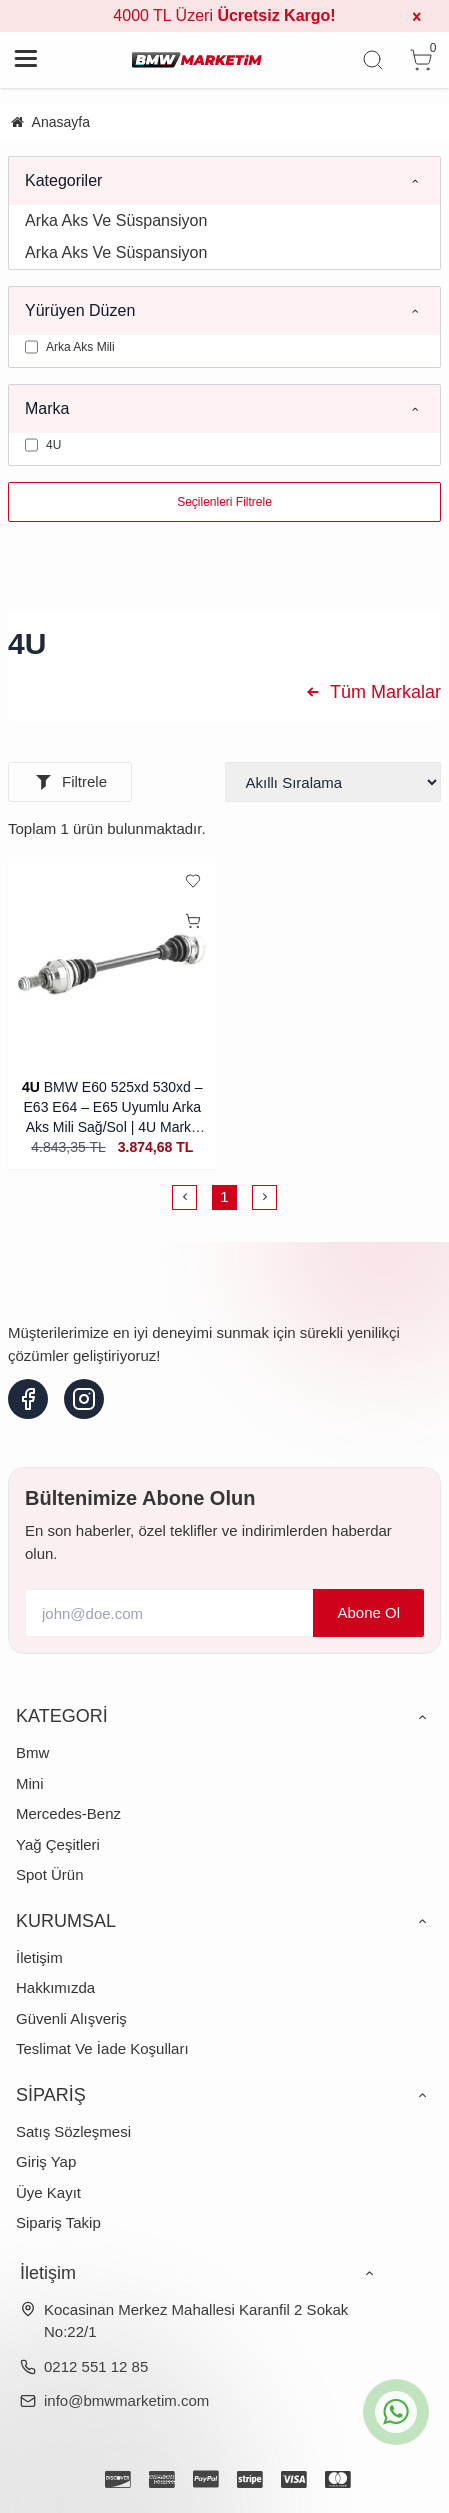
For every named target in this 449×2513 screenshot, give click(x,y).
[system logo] (197, 60)
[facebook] (28, 1399)
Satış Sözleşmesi (73, 2131)
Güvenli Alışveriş (71, 2018)
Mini (30, 1783)
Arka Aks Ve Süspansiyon (116, 220)
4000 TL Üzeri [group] (224, 15)
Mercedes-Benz (68, 1813)
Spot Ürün (50, 1874)
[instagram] (84, 1399)
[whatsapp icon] (396, 2412)
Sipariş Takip (58, 2222)
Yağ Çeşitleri (58, 1844)
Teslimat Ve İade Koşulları (102, 2048)
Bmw (32, 1752)
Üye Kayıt (48, 2192)
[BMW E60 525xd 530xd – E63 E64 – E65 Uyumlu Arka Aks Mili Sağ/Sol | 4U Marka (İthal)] (112, 961)
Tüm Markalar (370, 692)
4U (31, 1087)
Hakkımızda (55, 1987)
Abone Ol (368, 1612)
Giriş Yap (46, 2161)
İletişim (39, 1957)
